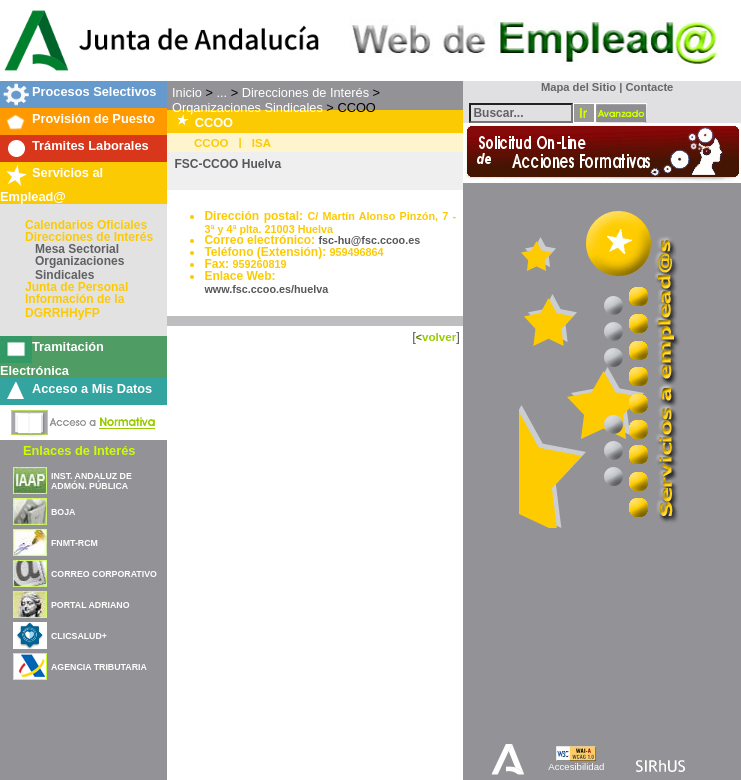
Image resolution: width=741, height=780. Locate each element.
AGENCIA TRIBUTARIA (99, 667)
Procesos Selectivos (94, 91)
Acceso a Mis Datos (92, 388)
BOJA (63, 512)
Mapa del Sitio (574, 87)
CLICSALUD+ (79, 636)
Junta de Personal (76, 287)
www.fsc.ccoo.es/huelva (266, 289)
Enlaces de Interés (79, 450)
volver (439, 336)
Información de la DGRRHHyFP (74, 306)
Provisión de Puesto (93, 118)
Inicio (187, 92)
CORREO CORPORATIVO (104, 574)
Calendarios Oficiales (86, 225)
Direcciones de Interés (89, 237)
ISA (261, 143)
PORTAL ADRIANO (90, 605)
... (221, 92)
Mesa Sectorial (77, 249)
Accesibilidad (576, 766)
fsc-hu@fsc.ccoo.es (369, 240)
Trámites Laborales (90, 145)
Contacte (649, 87)
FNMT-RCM (74, 543)
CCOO (211, 143)
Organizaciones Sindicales (79, 268)
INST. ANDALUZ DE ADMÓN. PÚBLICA (91, 481)
